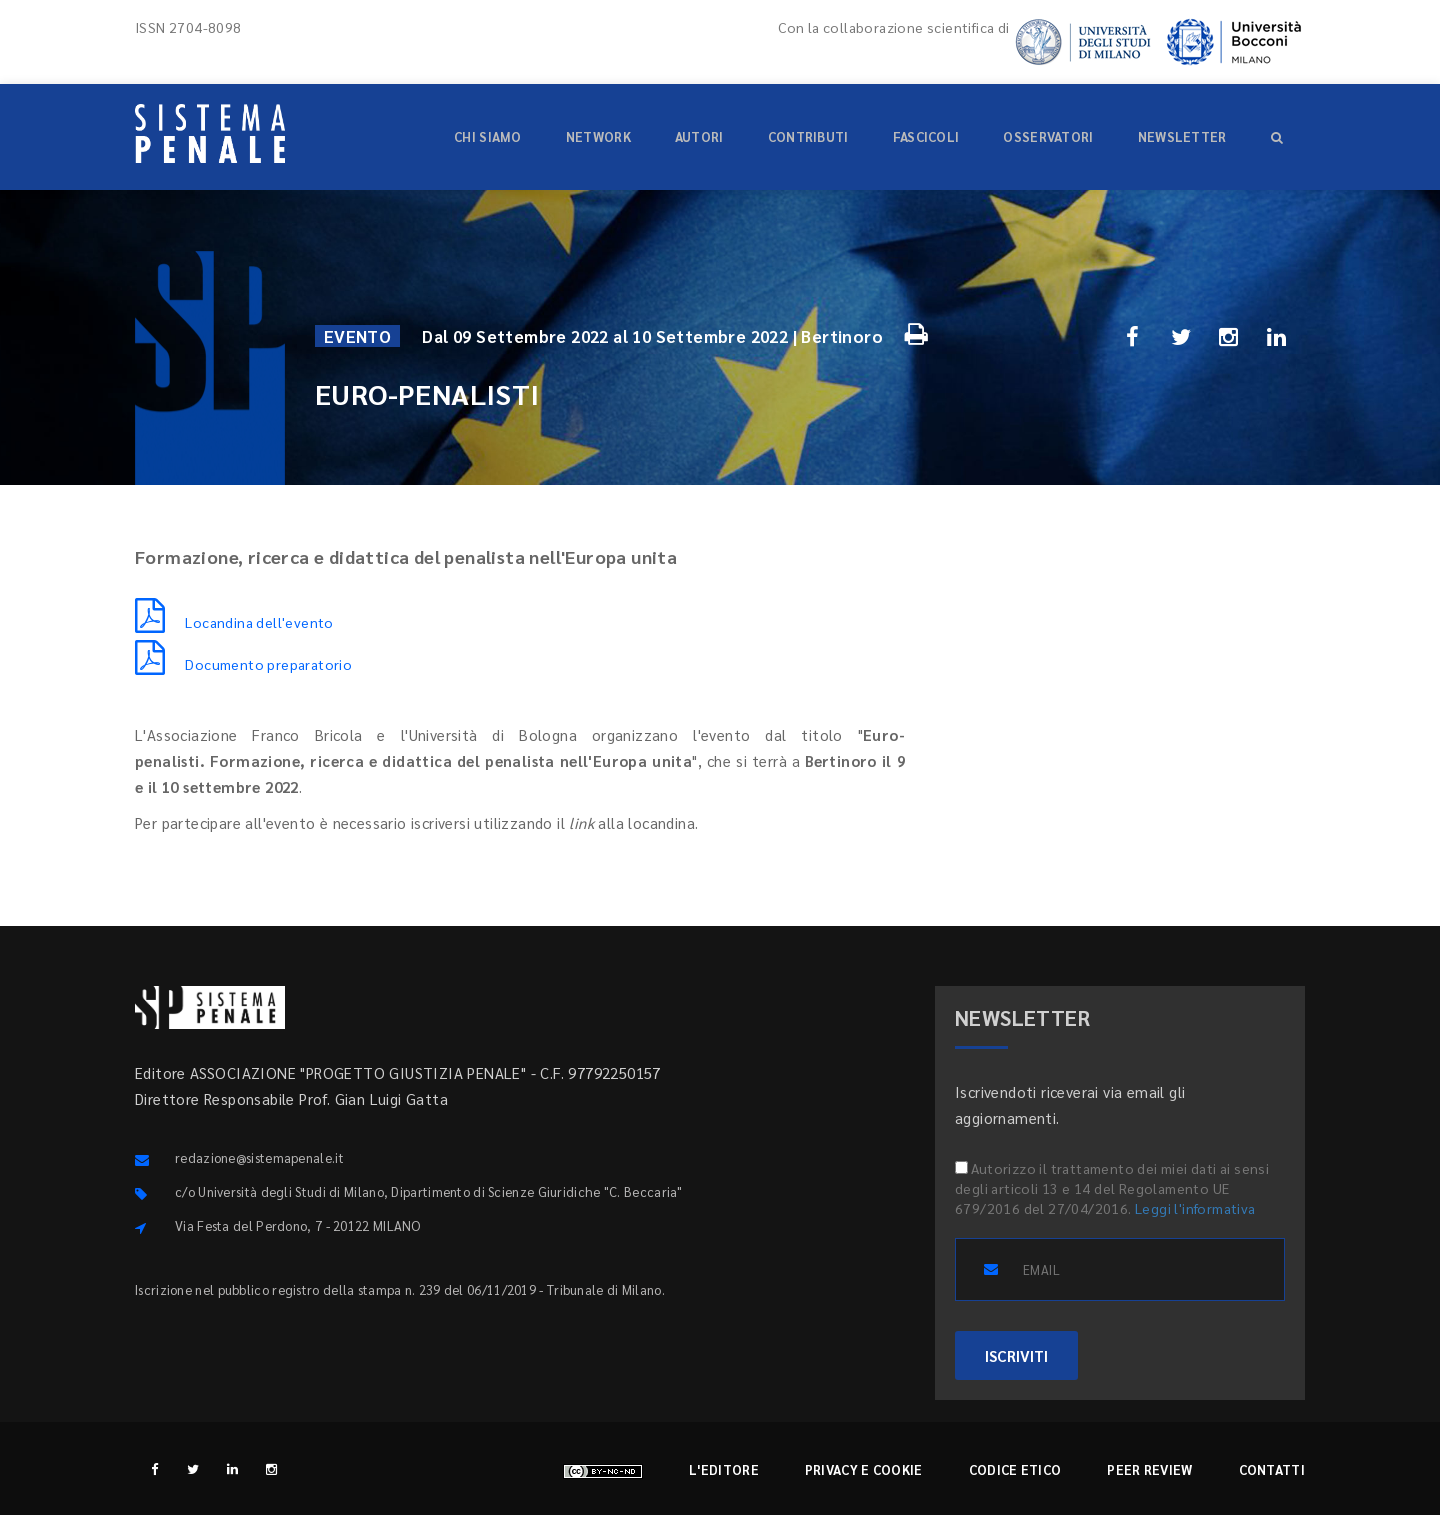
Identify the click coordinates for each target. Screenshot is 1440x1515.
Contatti (1272, 1469)
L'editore (724, 1469)
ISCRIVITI (1016, 1355)
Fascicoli (926, 136)
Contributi (808, 136)
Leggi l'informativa (1195, 1208)
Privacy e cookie (864, 1469)
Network (598, 136)
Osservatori (1048, 136)
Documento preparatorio (243, 664)
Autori (699, 136)
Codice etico (1015, 1469)
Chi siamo (488, 136)
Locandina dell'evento (234, 622)
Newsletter (1182, 136)
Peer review (1149, 1469)
